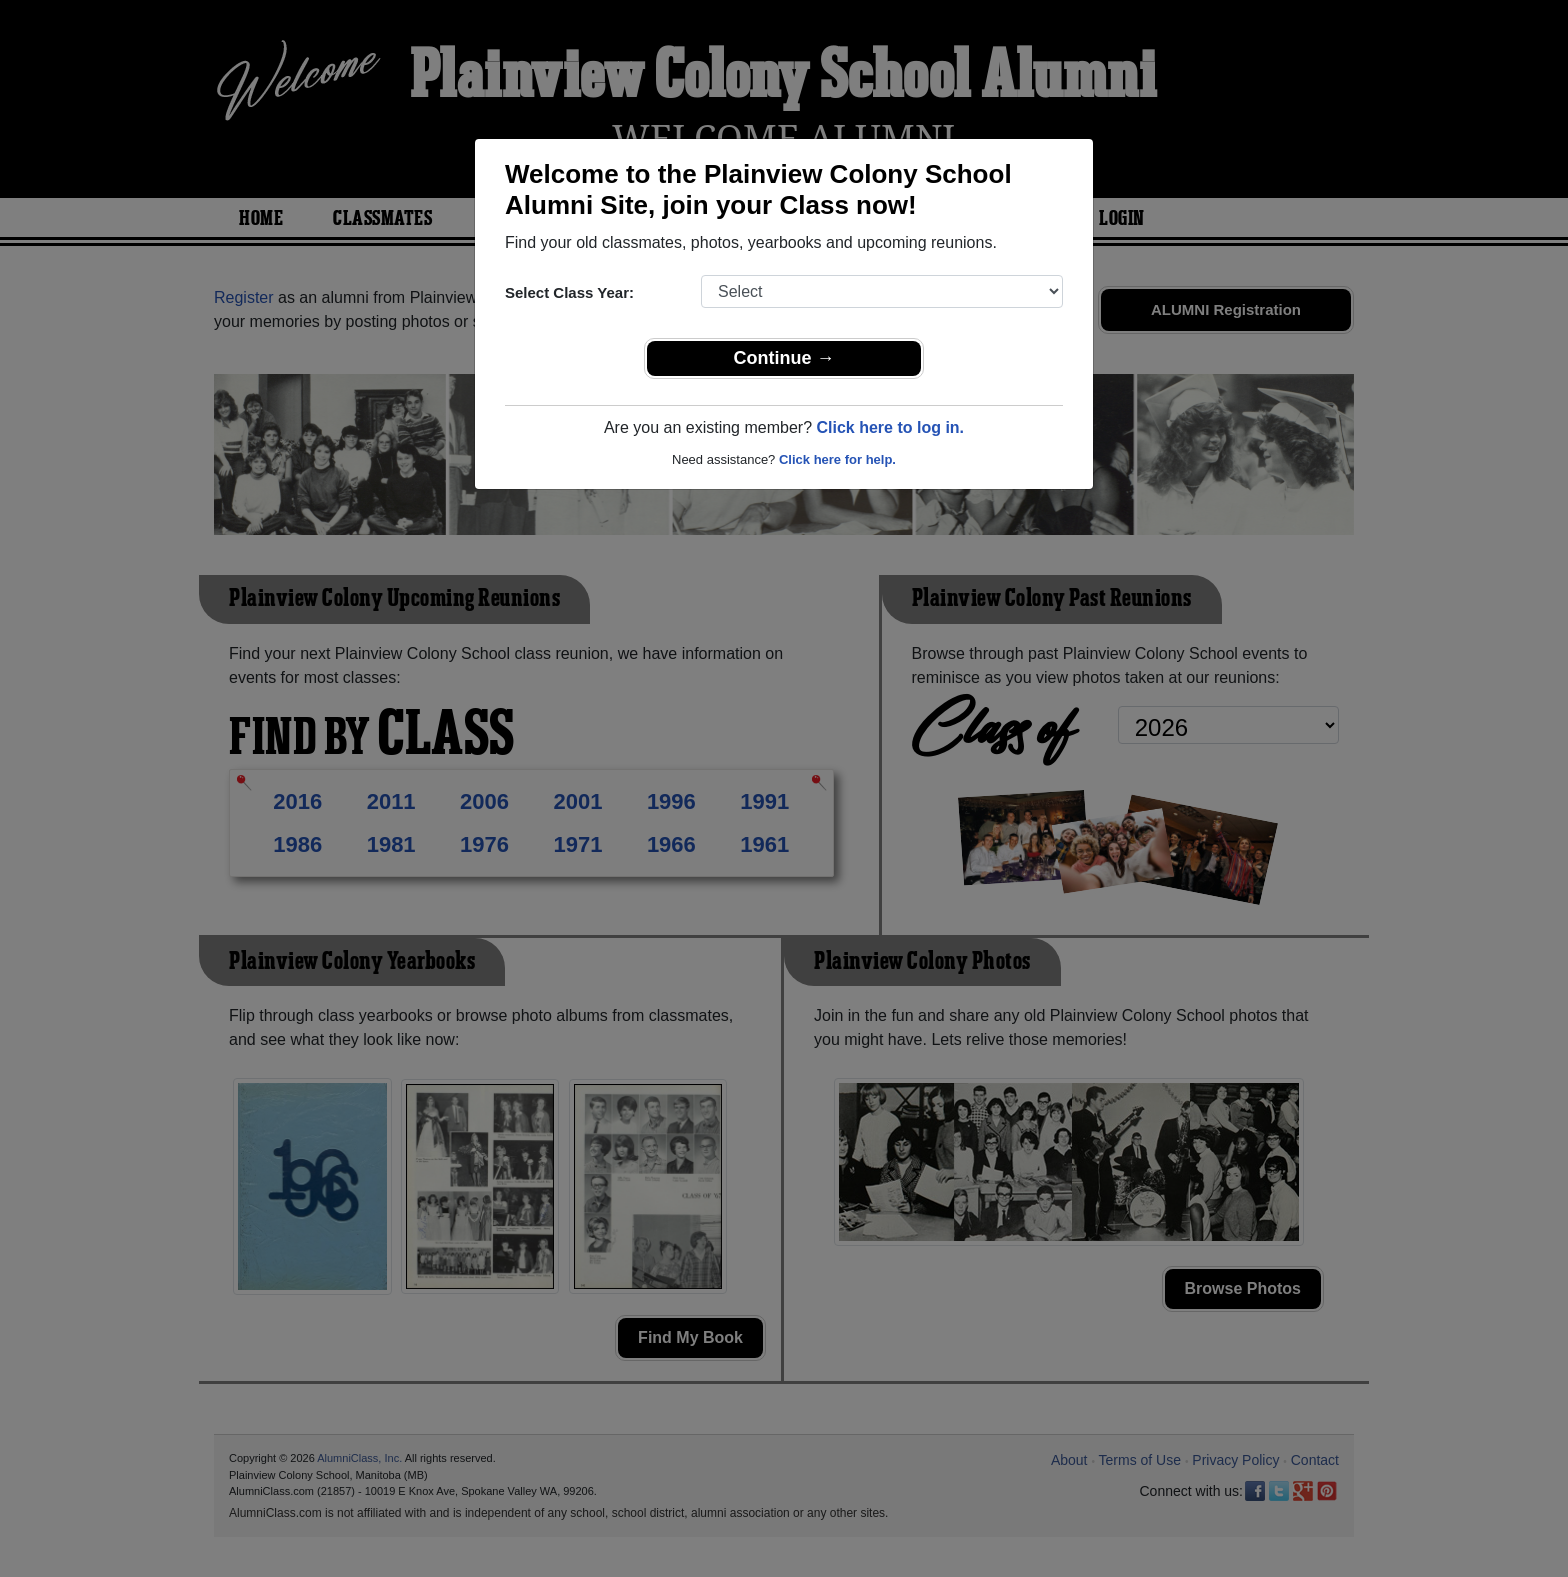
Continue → (784, 358)
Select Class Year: (569, 292)
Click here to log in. (890, 427)
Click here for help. (837, 459)
